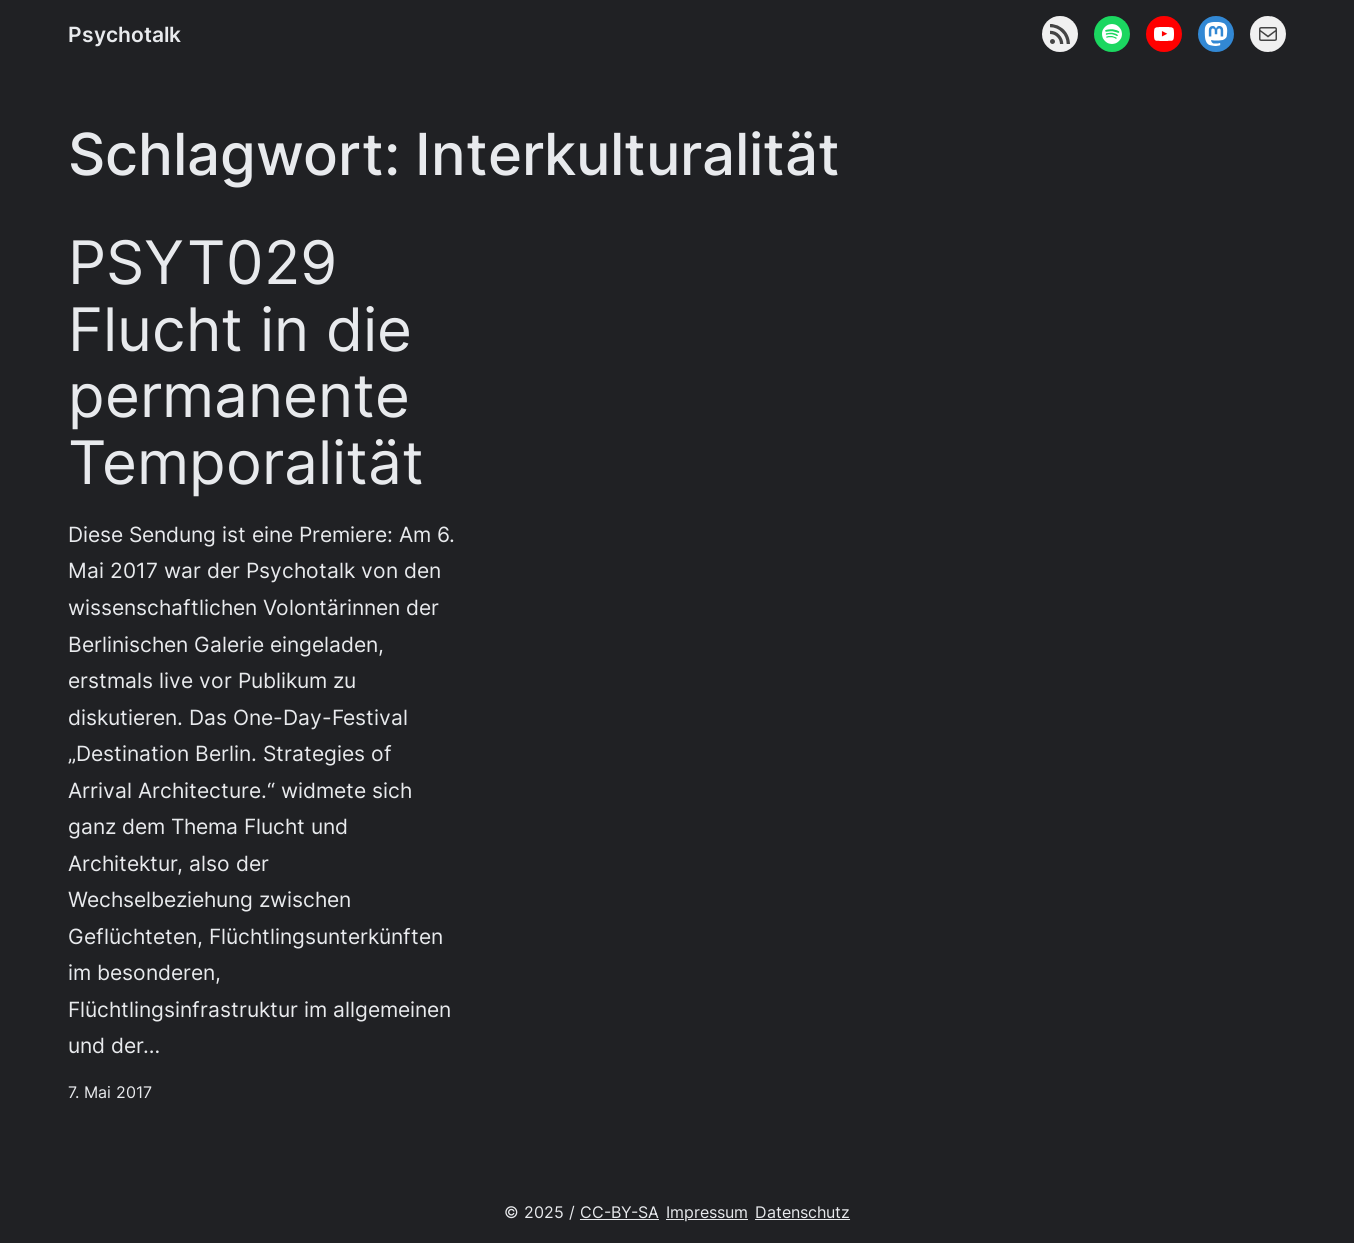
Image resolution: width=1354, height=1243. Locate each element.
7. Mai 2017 (110, 1092)
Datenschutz (802, 1212)
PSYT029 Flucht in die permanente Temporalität (246, 363)
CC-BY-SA (619, 1212)
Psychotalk (124, 34)
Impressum (707, 1212)
